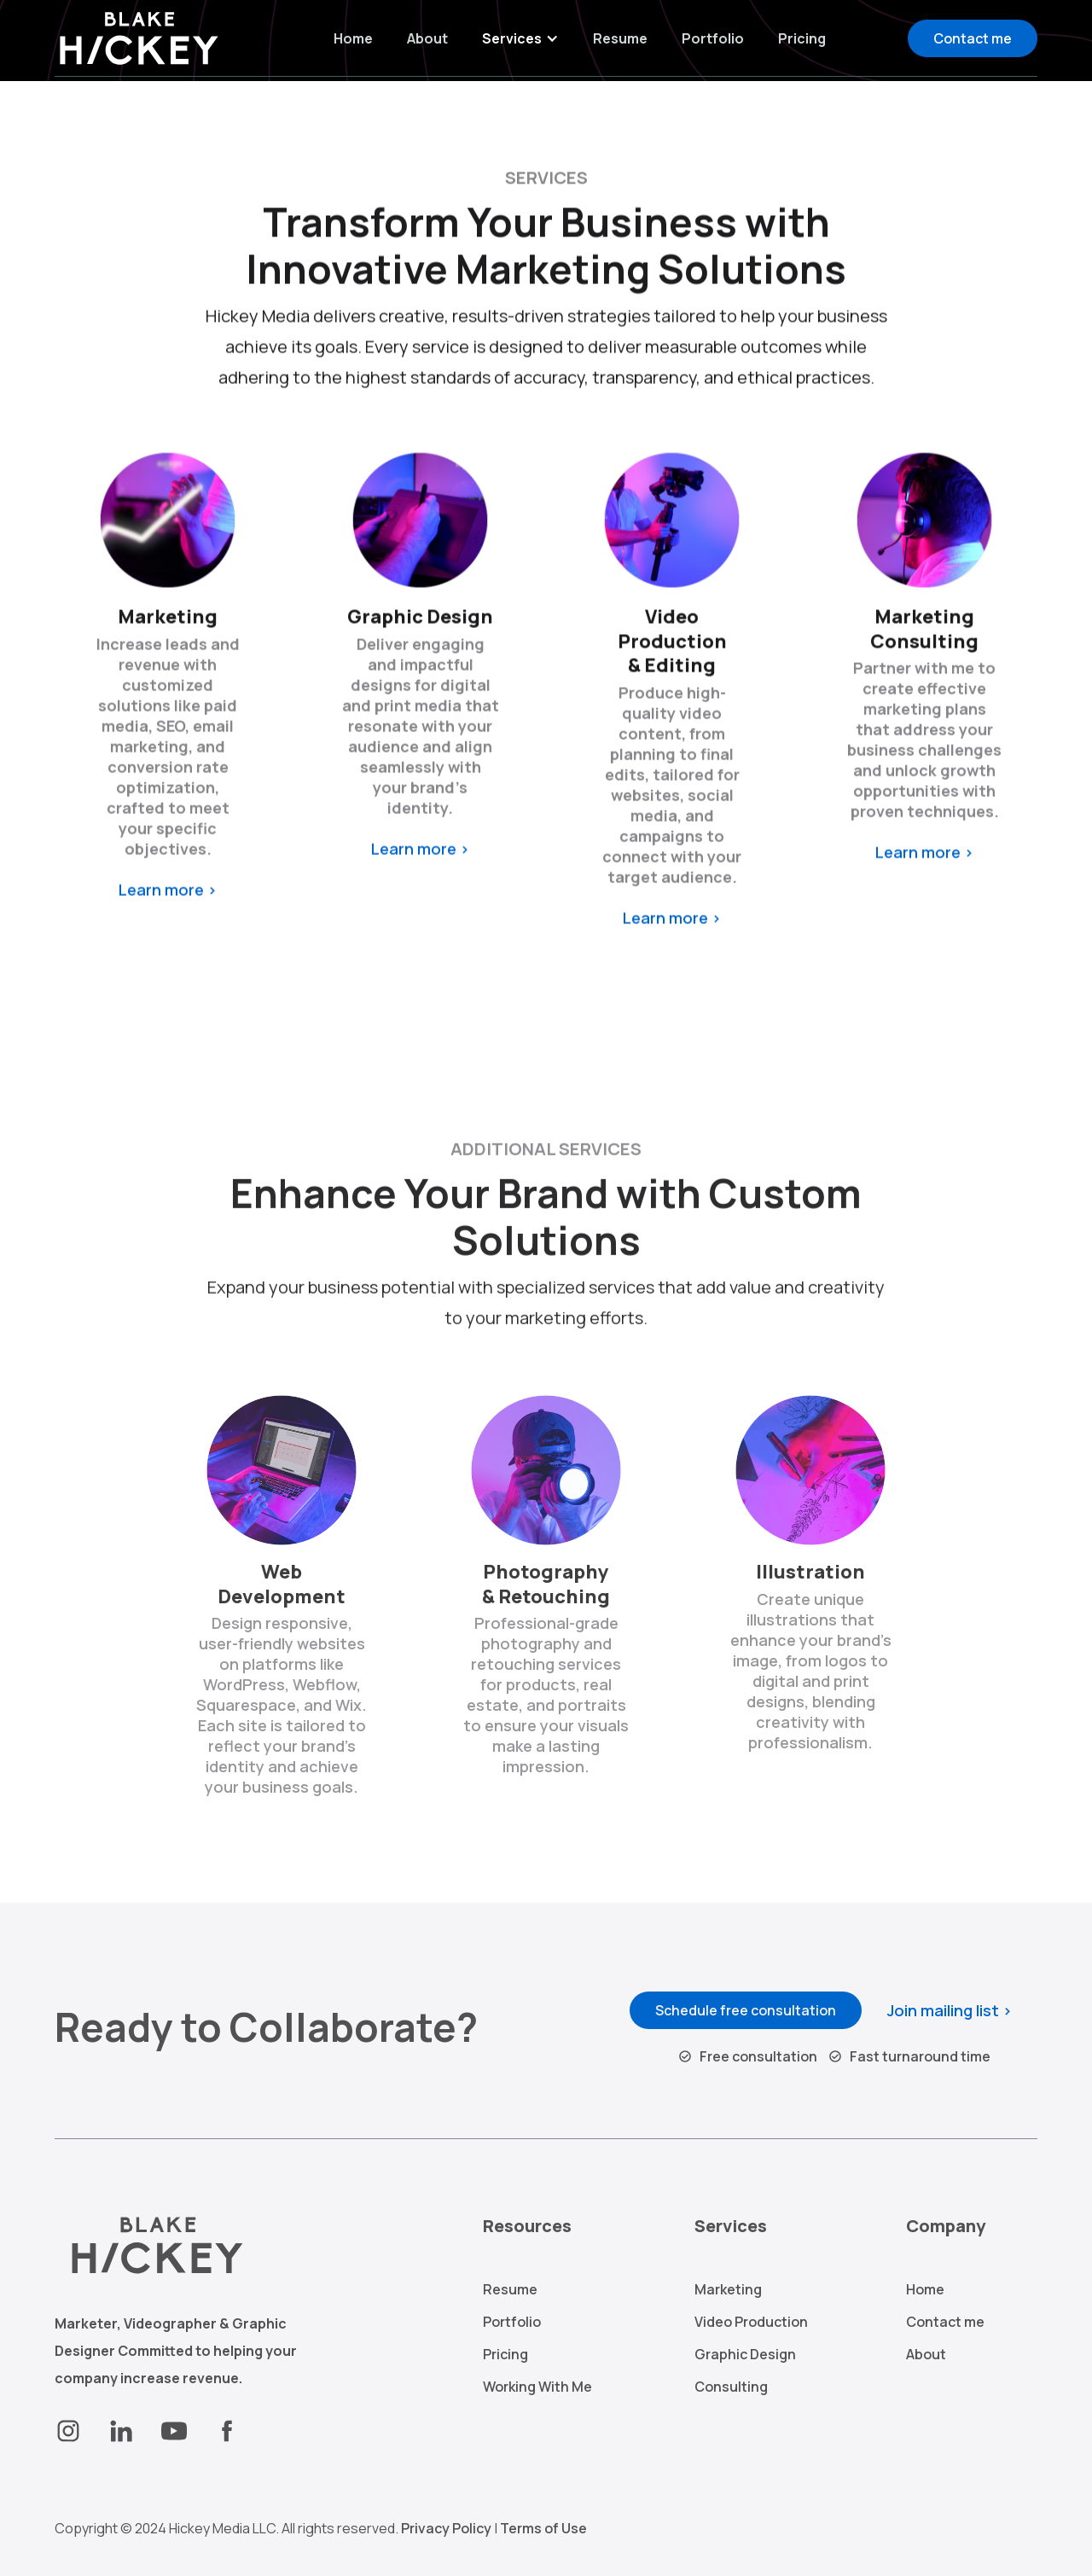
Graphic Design (745, 2354)
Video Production (751, 2321)
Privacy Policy (446, 2528)
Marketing (728, 2289)
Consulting (731, 2386)
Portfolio (713, 38)
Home (353, 38)
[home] (144, 38)
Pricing (802, 38)
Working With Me (537, 2386)
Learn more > (168, 897)
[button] (520, 38)
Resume (620, 38)
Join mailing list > (949, 2010)
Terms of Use (543, 2528)
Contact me (972, 38)
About (427, 38)
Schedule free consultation (745, 2010)
